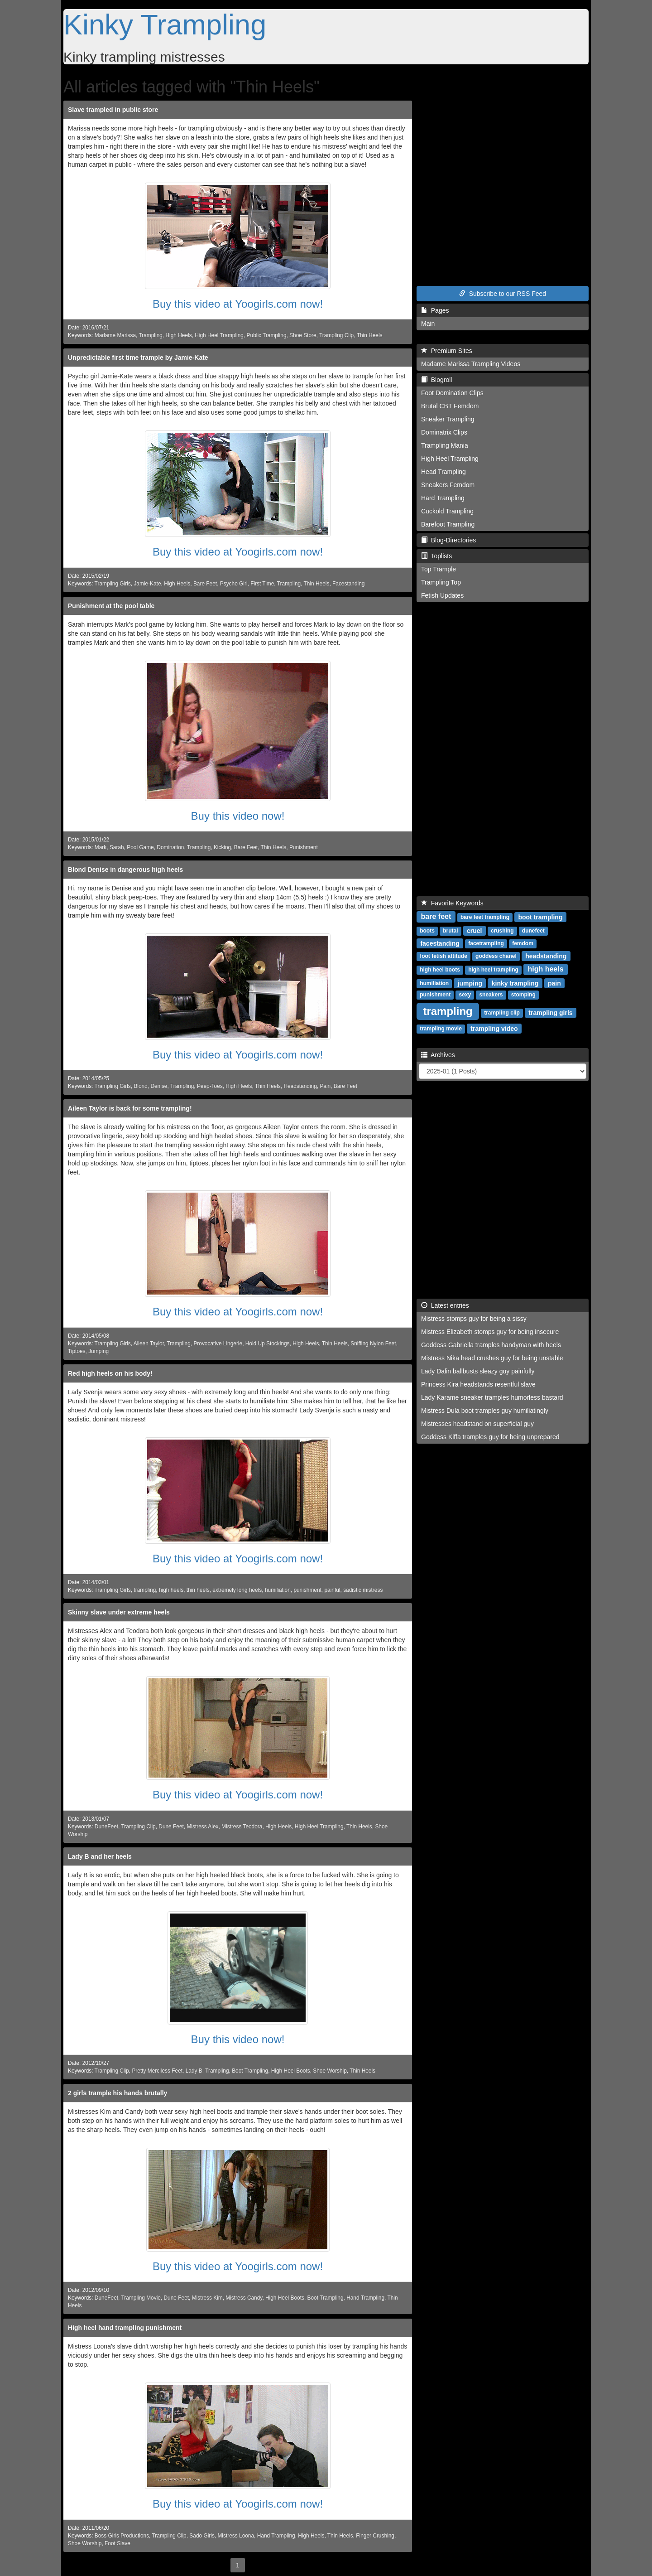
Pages (435, 310)
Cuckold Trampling (447, 511)
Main (428, 323)
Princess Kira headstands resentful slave (478, 1384)
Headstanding (299, 1086)
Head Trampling (443, 471)
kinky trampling (515, 982)
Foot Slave (117, 2543)
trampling (145, 1590)
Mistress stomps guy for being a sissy (474, 1318)
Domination (170, 847)
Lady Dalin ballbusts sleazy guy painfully (478, 1371)
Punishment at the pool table (111, 605)
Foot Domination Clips (452, 392)
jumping (470, 982)
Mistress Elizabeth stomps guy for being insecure (490, 1331)
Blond (140, 1086)
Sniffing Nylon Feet (373, 1343)
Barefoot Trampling (448, 524)
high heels (171, 1590)
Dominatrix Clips (444, 432)
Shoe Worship (329, 2071)
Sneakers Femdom (448, 484)
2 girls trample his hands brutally (117, 2093)
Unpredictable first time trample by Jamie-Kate (138, 357)
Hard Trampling (443, 498)
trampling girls (550, 1012)
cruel (474, 930)
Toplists (436, 556)
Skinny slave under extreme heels (119, 1612)
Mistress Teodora (241, 1826)
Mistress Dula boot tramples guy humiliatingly (484, 1410)
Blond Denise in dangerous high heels (125, 869)
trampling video (494, 1028)
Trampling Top (441, 582)
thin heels (198, 1590)
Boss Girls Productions (122, 2536)
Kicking (222, 847)
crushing (502, 931)
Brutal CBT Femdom (450, 406)
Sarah (117, 847)
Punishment (303, 847)
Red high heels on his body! (110, 1373)
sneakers (491, 994)
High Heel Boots (290, 2071)
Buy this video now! (238, 816)
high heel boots (440, 970)
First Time (262, 583)
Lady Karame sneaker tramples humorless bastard (492, 1397)
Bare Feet (205, 583)
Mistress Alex (202, 1826)
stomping (523, 994)
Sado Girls (202, 2536)
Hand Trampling (365, 2298)
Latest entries (445, 1305)
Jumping (98, 1351)
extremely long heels (237, 1590)
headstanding (545, 955)
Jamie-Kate (147, 583)
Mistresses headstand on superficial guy (477, 1423)
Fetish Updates (442, 595)
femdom (522, 943)
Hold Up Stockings (267, 1343)
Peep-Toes (210, 1086)
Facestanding (348, 583)
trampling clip (502, 1013)
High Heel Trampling (219, 335)
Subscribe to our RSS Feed (502, 293)
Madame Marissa (115, 335)
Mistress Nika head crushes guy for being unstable (492, 1358)
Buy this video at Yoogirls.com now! (238, 304)
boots (427, 931)
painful (332, 1590)
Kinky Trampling (164, 24)
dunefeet (533, 931)
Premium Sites (446, 350)
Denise (158, 1086)
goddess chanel (496, 956)
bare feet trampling (484, 917)
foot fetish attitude (443, 956)
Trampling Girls (113, 583)
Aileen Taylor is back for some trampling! (130, 1108)
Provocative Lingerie (217, 1343)
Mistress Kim (207, 2298)
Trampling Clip (336, 335)
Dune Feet (171, 1826)
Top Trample (438, 569)
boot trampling (540, 916)
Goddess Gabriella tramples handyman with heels (491, 1344)
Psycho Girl (234, 583)
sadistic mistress (363, 1590)
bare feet (436, 916)
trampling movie (441, 1028)
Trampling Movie (140, 2298)
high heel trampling (493, 970)
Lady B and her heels (100, 1856)
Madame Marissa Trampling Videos (470, 363)
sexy (465, 994)
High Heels (178, 335)
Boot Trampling (250, 2071)
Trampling (150, 335)
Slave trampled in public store (113, 109)
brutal (450, 931)
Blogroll (436, 379)
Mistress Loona (235, 2536)
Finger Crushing (375, 2536)
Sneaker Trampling (448, 419)
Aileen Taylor (149, 1343)
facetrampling (486, 943)
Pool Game (140, 847)
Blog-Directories (448, 540)
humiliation (278, 1590)
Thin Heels (370, 335)
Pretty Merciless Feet (157, 2071)
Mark (100, 847)
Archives (438, 1054)
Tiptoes (77, 1351)
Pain (325, 1086)
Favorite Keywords (452, 903)
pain (554, 982)
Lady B (194, 2071)
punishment (307, 1590)
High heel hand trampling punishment (125, 2327)
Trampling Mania (444, 445)
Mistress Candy (243, 2298)
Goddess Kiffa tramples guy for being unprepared (490, 1436)
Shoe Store (302, 335)
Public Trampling (267, 335)
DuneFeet (106, 1826)
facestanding (439, 943)
